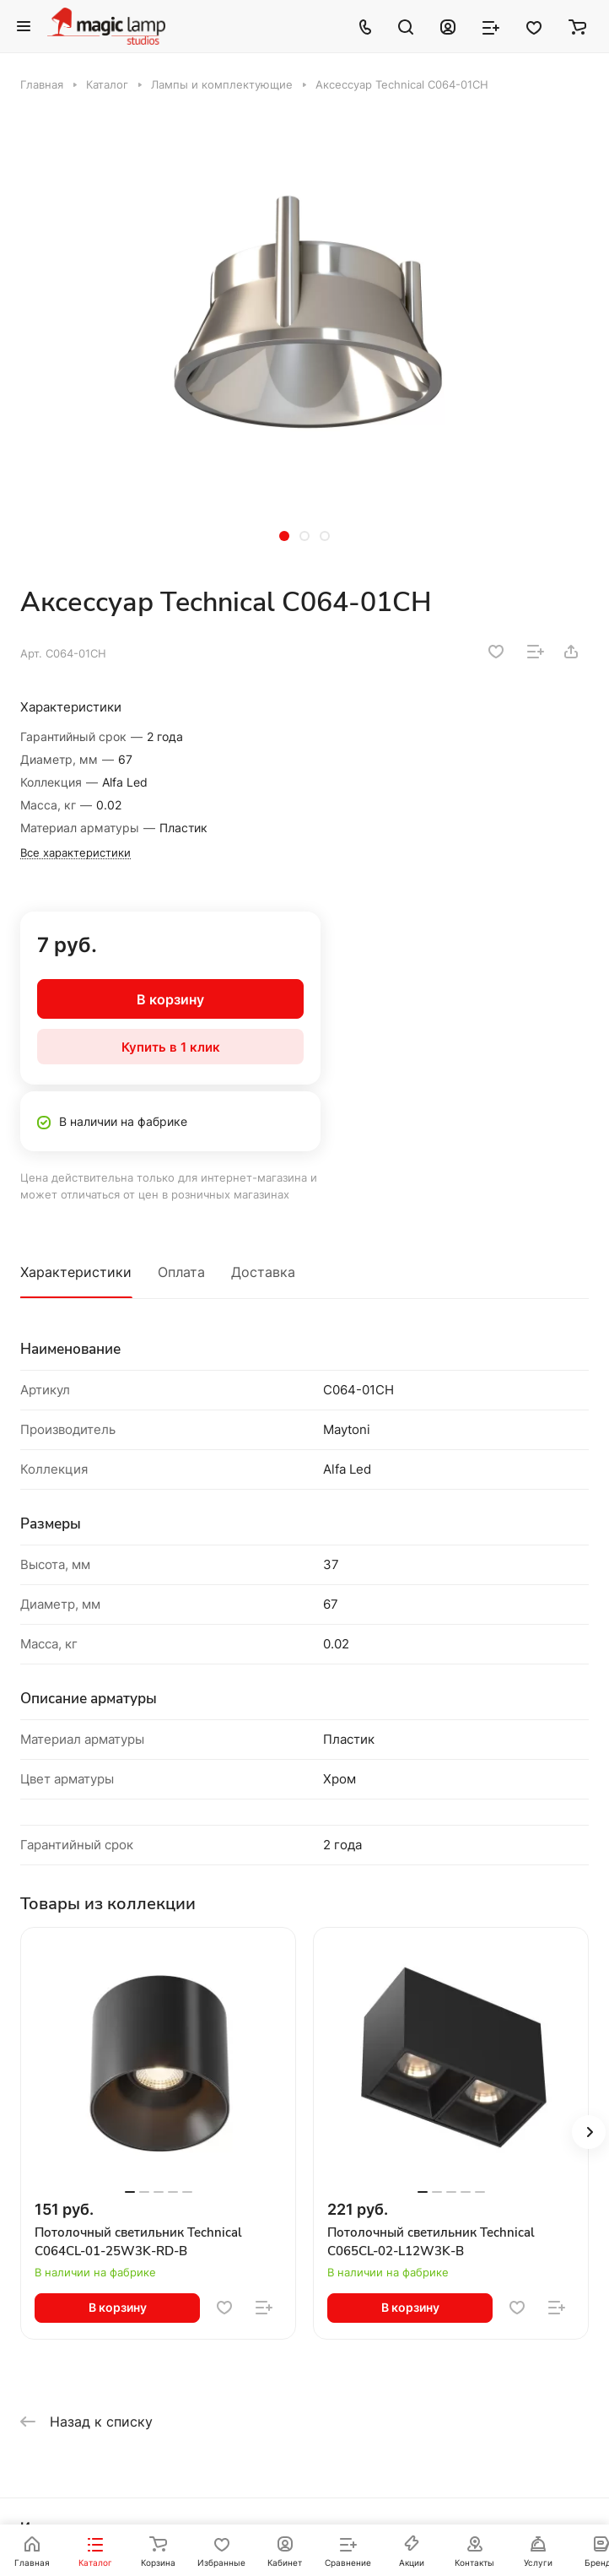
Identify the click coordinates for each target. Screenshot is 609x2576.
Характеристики (76, 1272)
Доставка (263, 1272)
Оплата (181, 1272)
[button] (284, 536)
